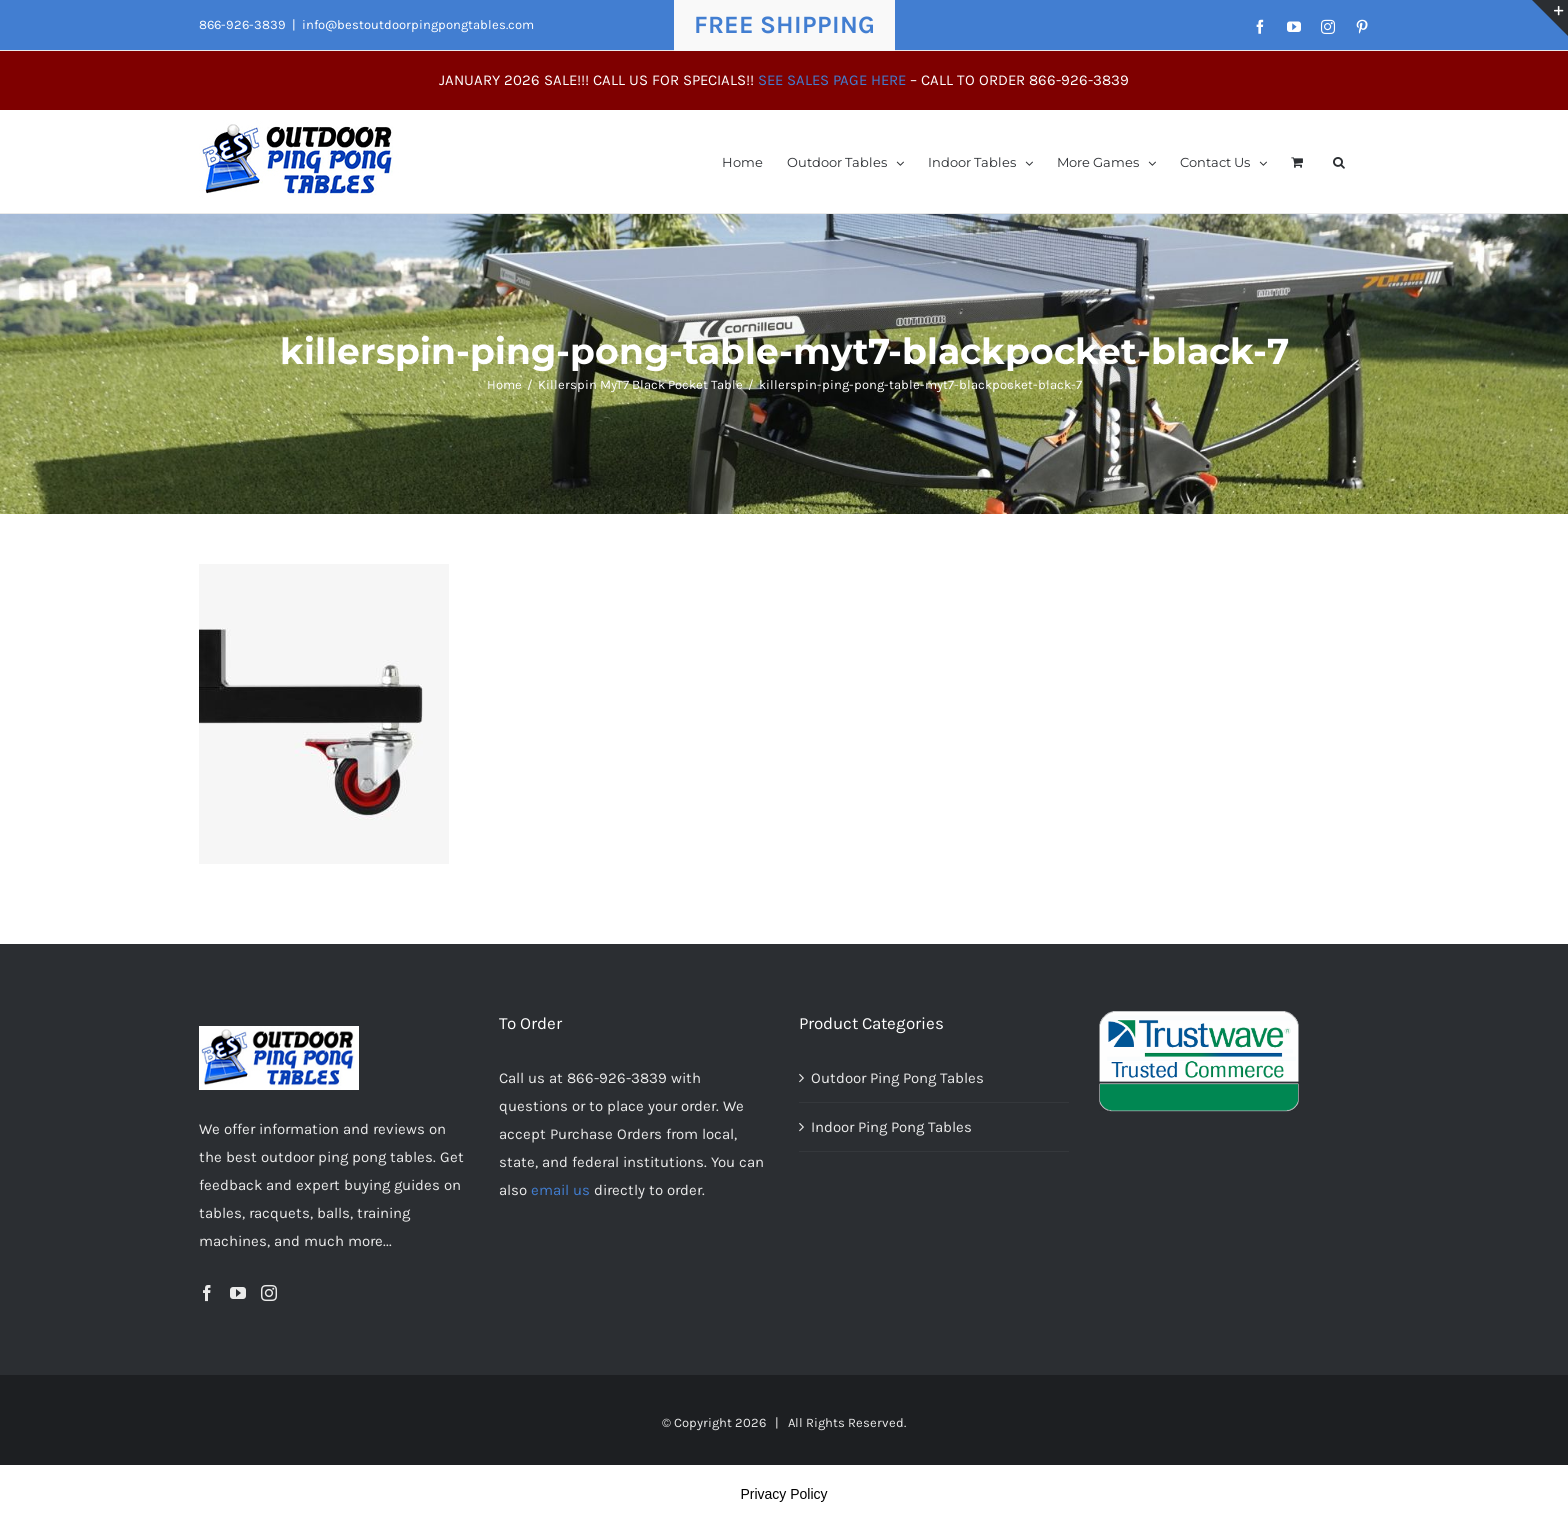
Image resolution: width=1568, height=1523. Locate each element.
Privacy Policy (783, 1494)
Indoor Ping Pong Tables (891, 1127)
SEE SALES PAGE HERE (832, 80)
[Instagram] (269, 1293)
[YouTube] (238, 1293)
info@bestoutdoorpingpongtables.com (418, 24)
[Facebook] (207, 1293)
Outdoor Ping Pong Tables (897, 1078)
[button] (1339, 161)
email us (560, 1190)
